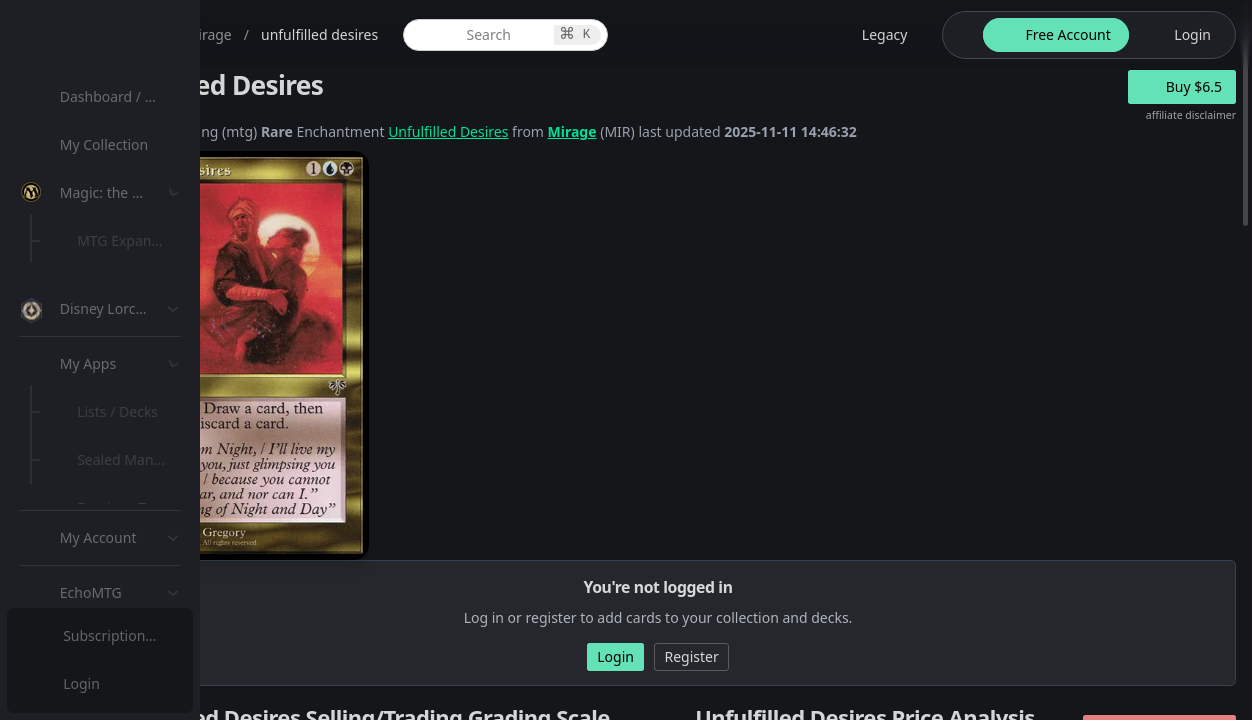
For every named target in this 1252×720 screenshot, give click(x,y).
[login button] (1180, 35)
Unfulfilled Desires (644, 131)
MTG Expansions (137, 240)
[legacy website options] (873, 35)
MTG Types (119, 384)
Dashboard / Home (127, 96)
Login (83, 683)
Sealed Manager (136, 583)
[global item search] (652, 35)
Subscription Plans (125, 635)
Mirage (768, 131)
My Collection (109, 144)
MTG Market (123, 288)
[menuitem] (130, 97)
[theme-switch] (959, 35)
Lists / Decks (123, 535)
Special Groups (132, 336)
